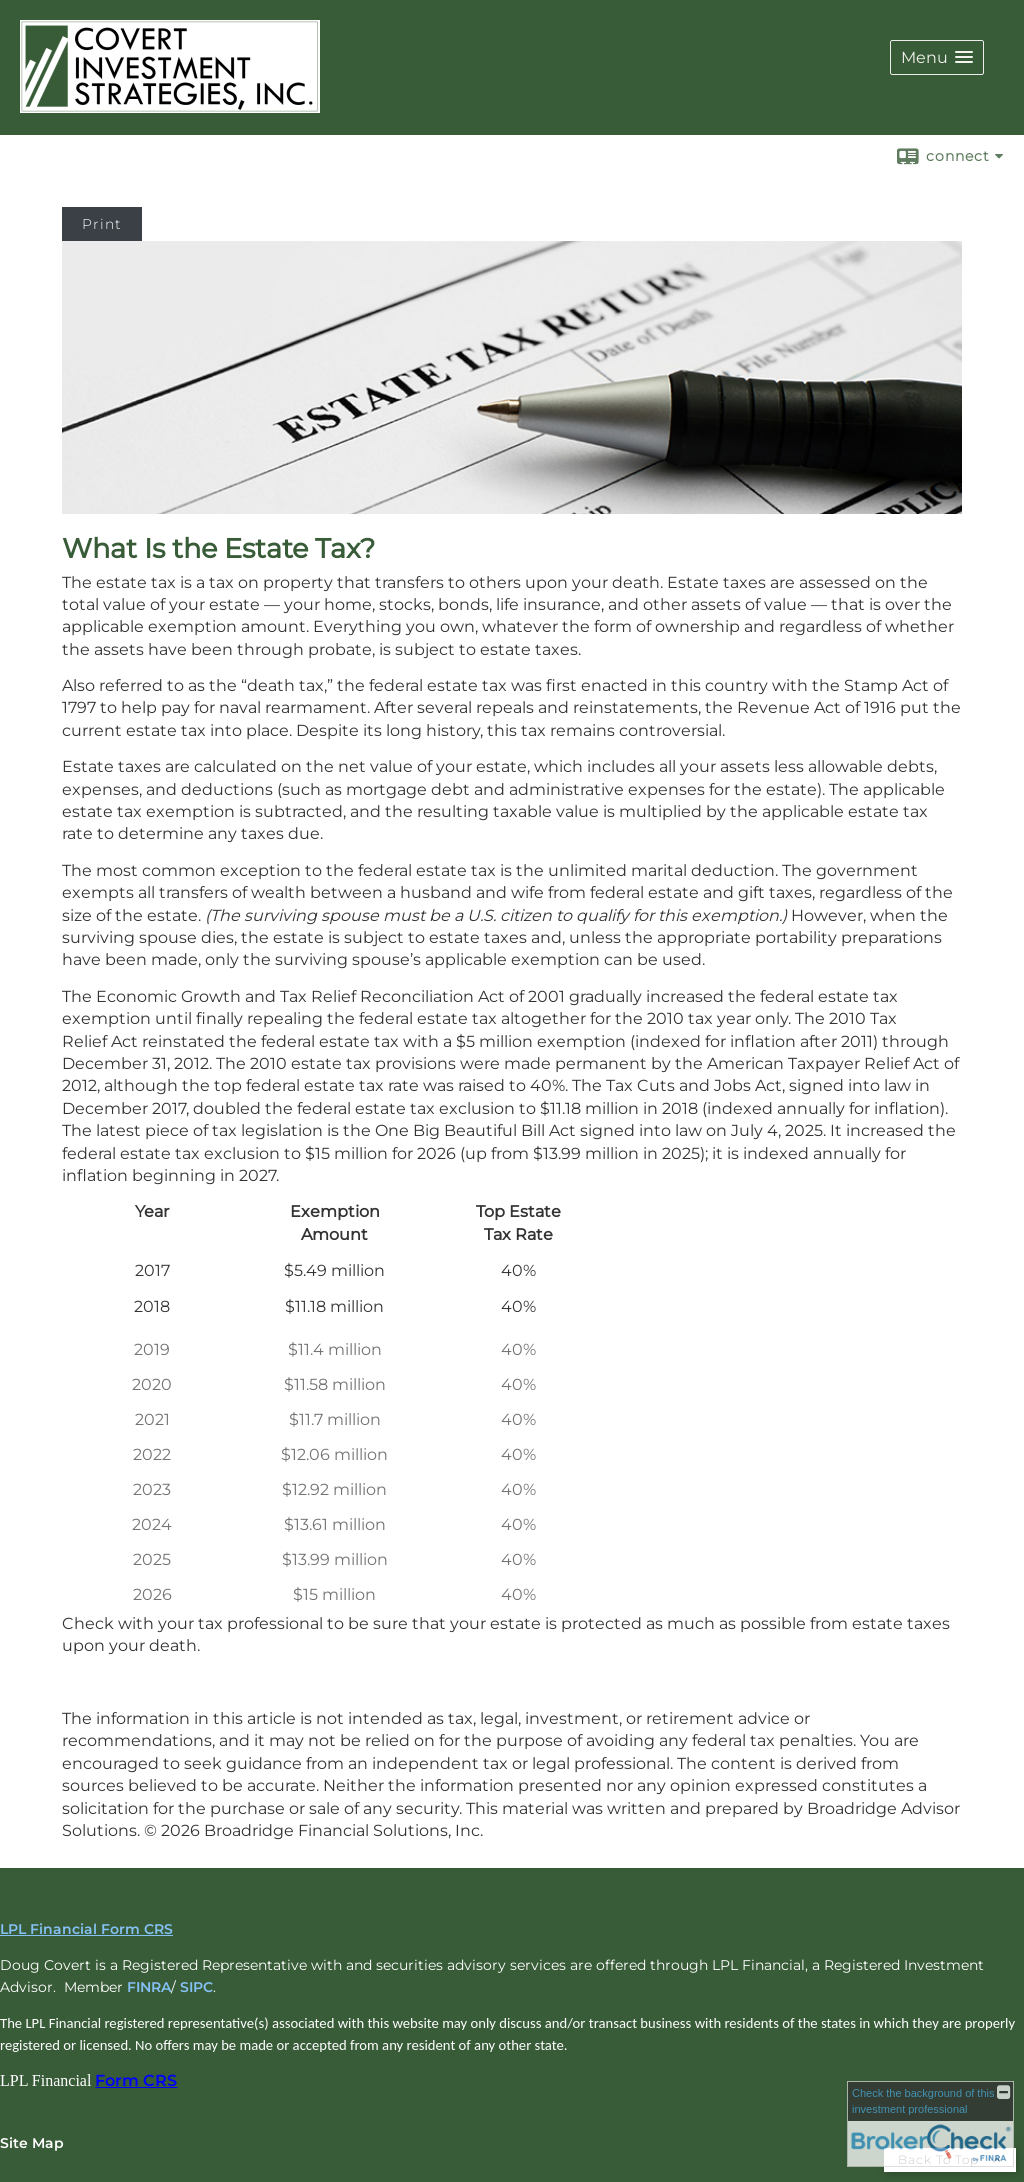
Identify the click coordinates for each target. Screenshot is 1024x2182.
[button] (937, 57)
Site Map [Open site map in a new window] (32, 2143)
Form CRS (136, 2080)
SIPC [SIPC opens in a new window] (196, 1987)
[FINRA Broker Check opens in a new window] (930, 2124)
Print (102, 224)
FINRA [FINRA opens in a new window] (149, 1987)
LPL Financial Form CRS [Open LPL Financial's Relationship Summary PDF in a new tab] (86, 1929)
